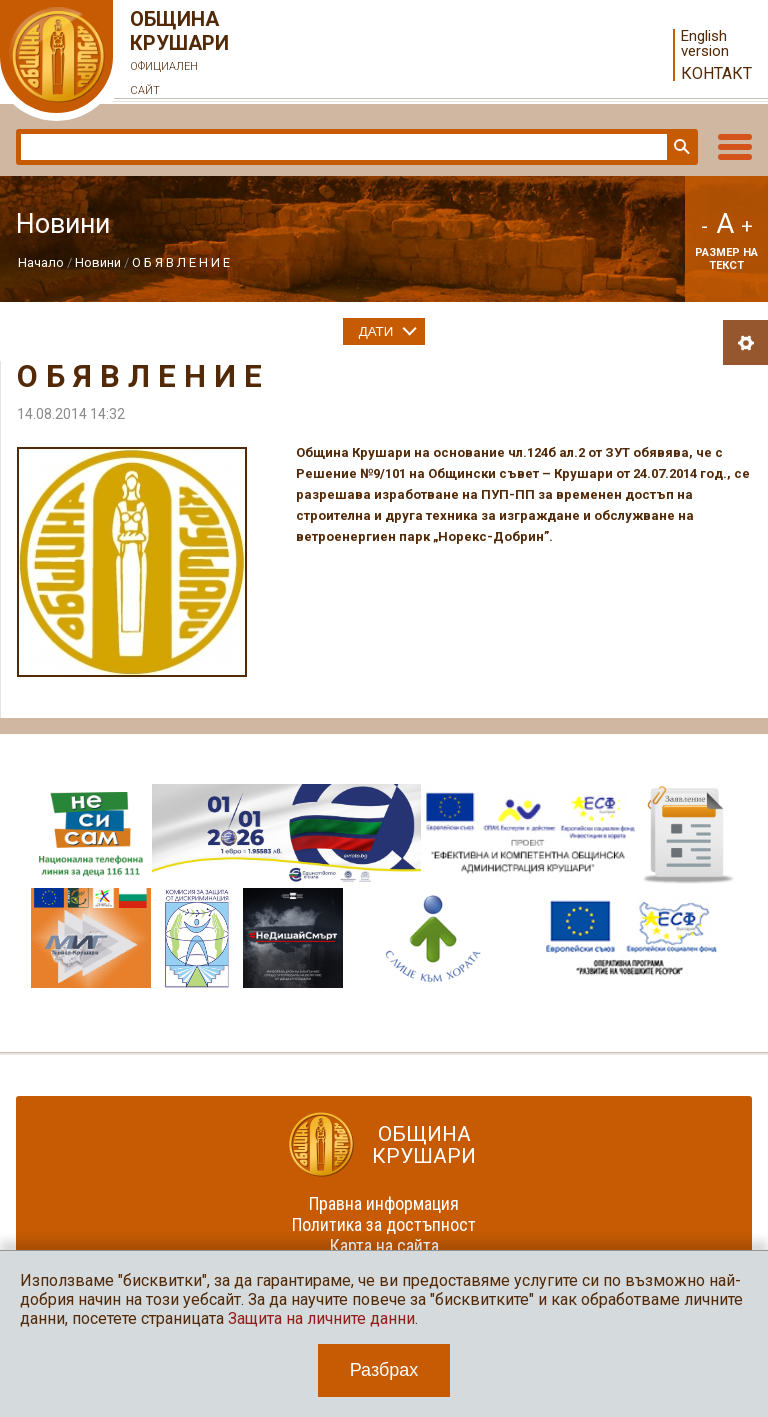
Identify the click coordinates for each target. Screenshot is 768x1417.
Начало (41, 262)
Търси (680, 147)
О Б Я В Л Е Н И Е (181, 262)
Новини (98, 262)
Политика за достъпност (384, 1224)
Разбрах (384, 1370)
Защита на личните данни (321, 1318)
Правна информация (384, 1203)
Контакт (716, 73)
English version (705, 44)
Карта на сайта (384, 1245)
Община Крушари (180, 55)
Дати (376, 331)
